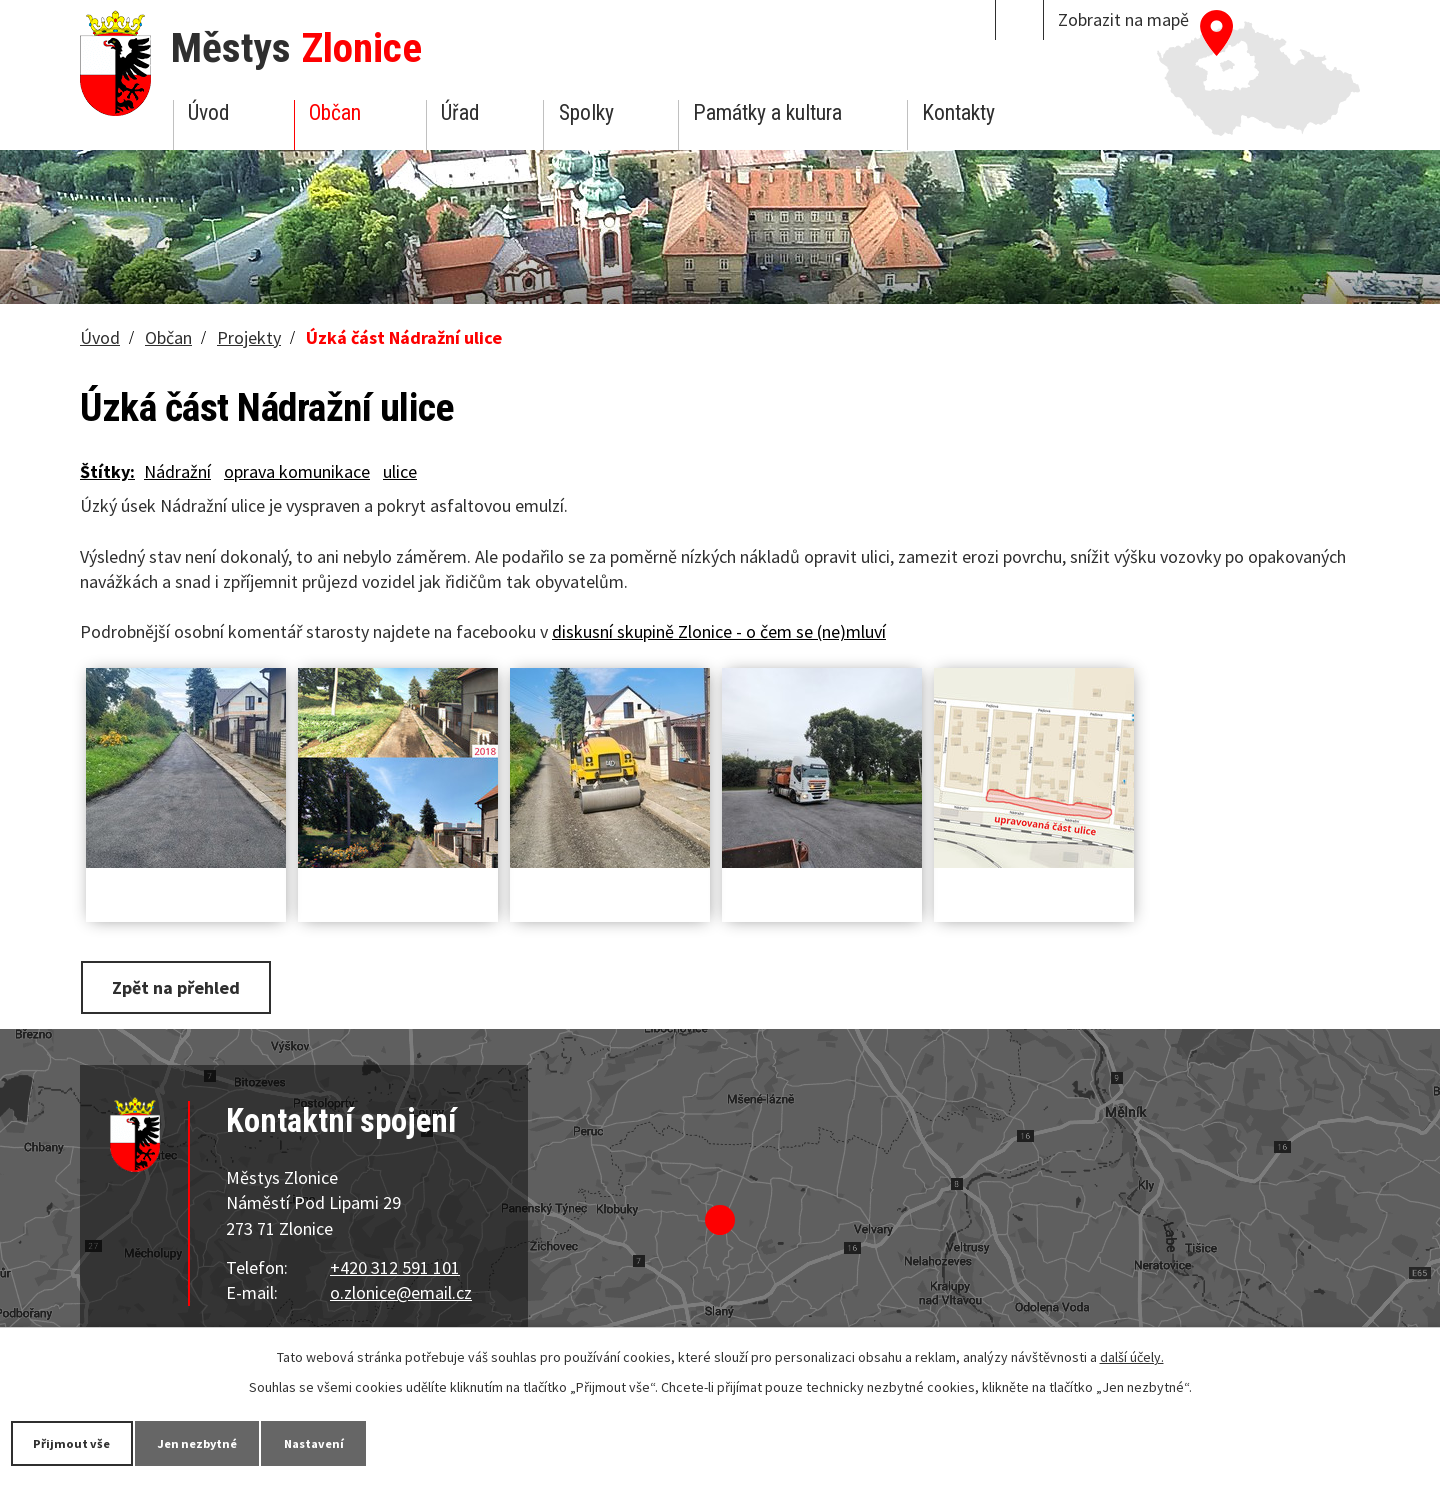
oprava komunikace (297, 471)
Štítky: (107, 471)
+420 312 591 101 (395, 1264)
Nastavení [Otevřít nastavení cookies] (369, 1442)
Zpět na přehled (183, 986)
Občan (335, 112)
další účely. (1132, 1355)
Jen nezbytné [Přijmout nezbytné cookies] (230, 1442)
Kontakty (958, 112)
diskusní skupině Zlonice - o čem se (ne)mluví (719, 631)
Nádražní (177, 471)
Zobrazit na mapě (1123, 19)
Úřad (460, 112)
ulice (400, 471)
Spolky (586, 112)
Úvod (208, 112)
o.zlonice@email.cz (401, 1290)
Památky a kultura (767, 112)
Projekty (249, 337)
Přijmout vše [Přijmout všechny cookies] (82, 1442)
